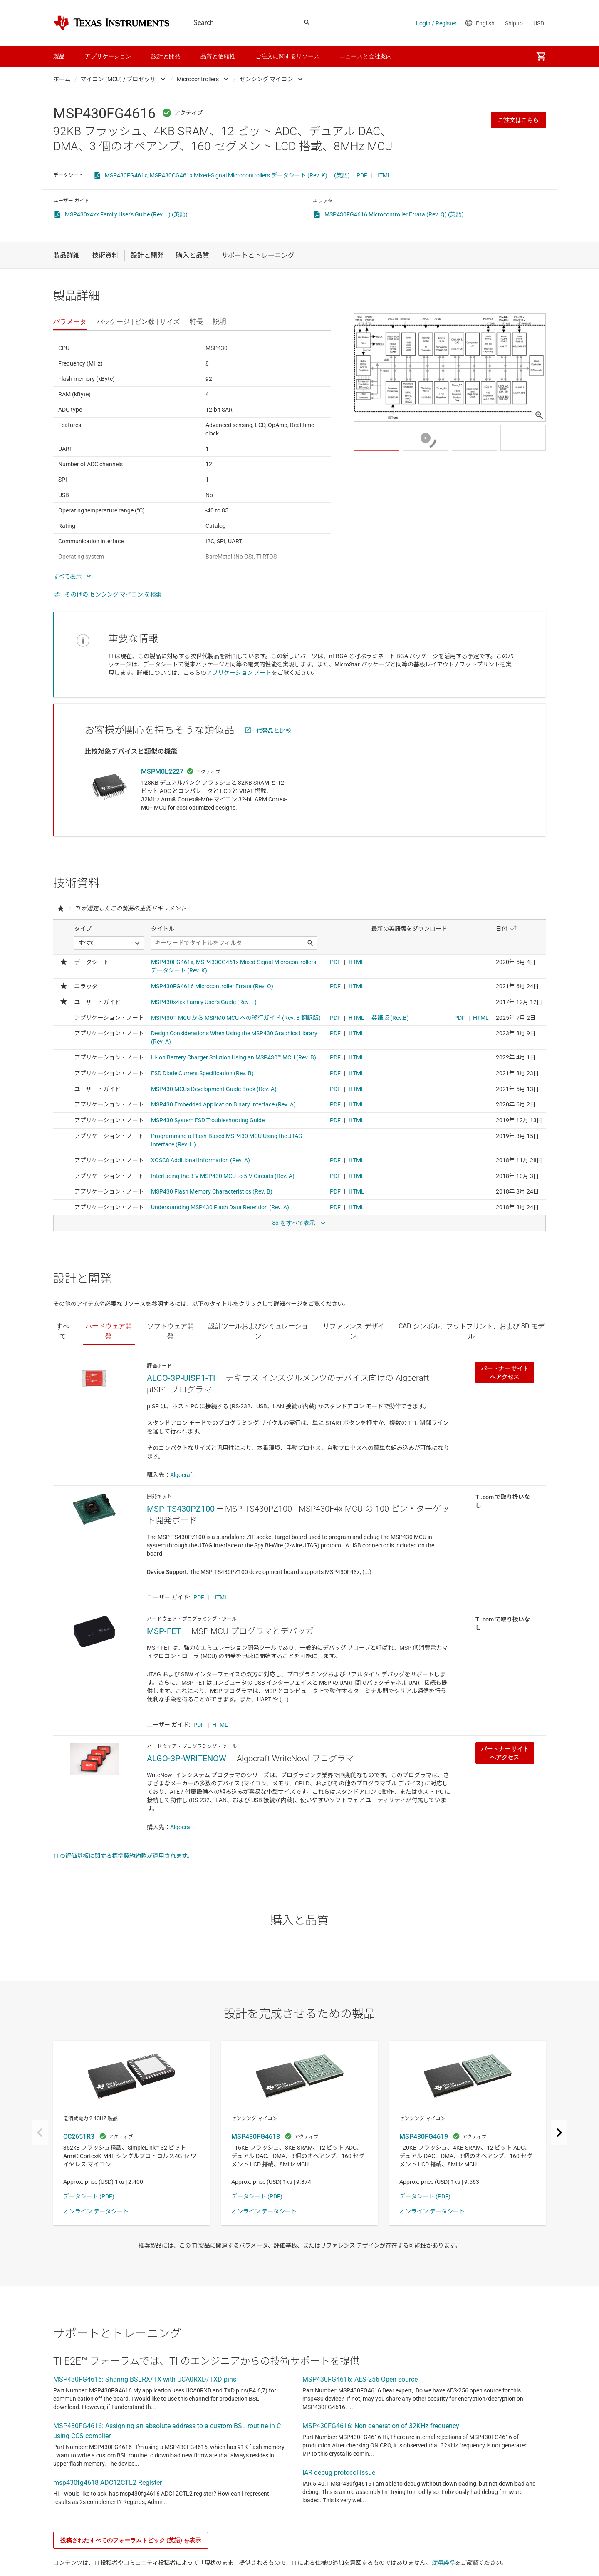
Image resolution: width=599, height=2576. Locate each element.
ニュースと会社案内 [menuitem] (365, 56)
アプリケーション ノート (239, 672)
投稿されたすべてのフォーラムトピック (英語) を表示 (130, 2540)
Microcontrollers (198, 79)
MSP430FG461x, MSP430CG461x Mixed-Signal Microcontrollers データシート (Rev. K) (216, 175)
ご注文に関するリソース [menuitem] (287, 56)
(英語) (342, 175)
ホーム (62, 79)
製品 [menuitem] (59, 56)
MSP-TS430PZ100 (181, 1509)
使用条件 (443, 2562)
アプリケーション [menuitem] (108, 56)
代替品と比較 (273, 730)
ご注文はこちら (518, 120)
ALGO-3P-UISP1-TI (181, 1378)
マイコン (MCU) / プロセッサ (118, 79)
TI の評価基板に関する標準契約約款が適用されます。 (123, 1855)
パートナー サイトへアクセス (505, 1372)
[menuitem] (541, 56)
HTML (383, 175)
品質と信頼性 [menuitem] (217, 56)
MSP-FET (164, 1631)
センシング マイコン (266, 79)
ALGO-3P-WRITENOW (186, 1758)
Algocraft (182, 1475)
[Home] (111, 22)
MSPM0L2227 (162, 772)
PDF (361, 175)
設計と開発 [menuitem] (166, 56)
